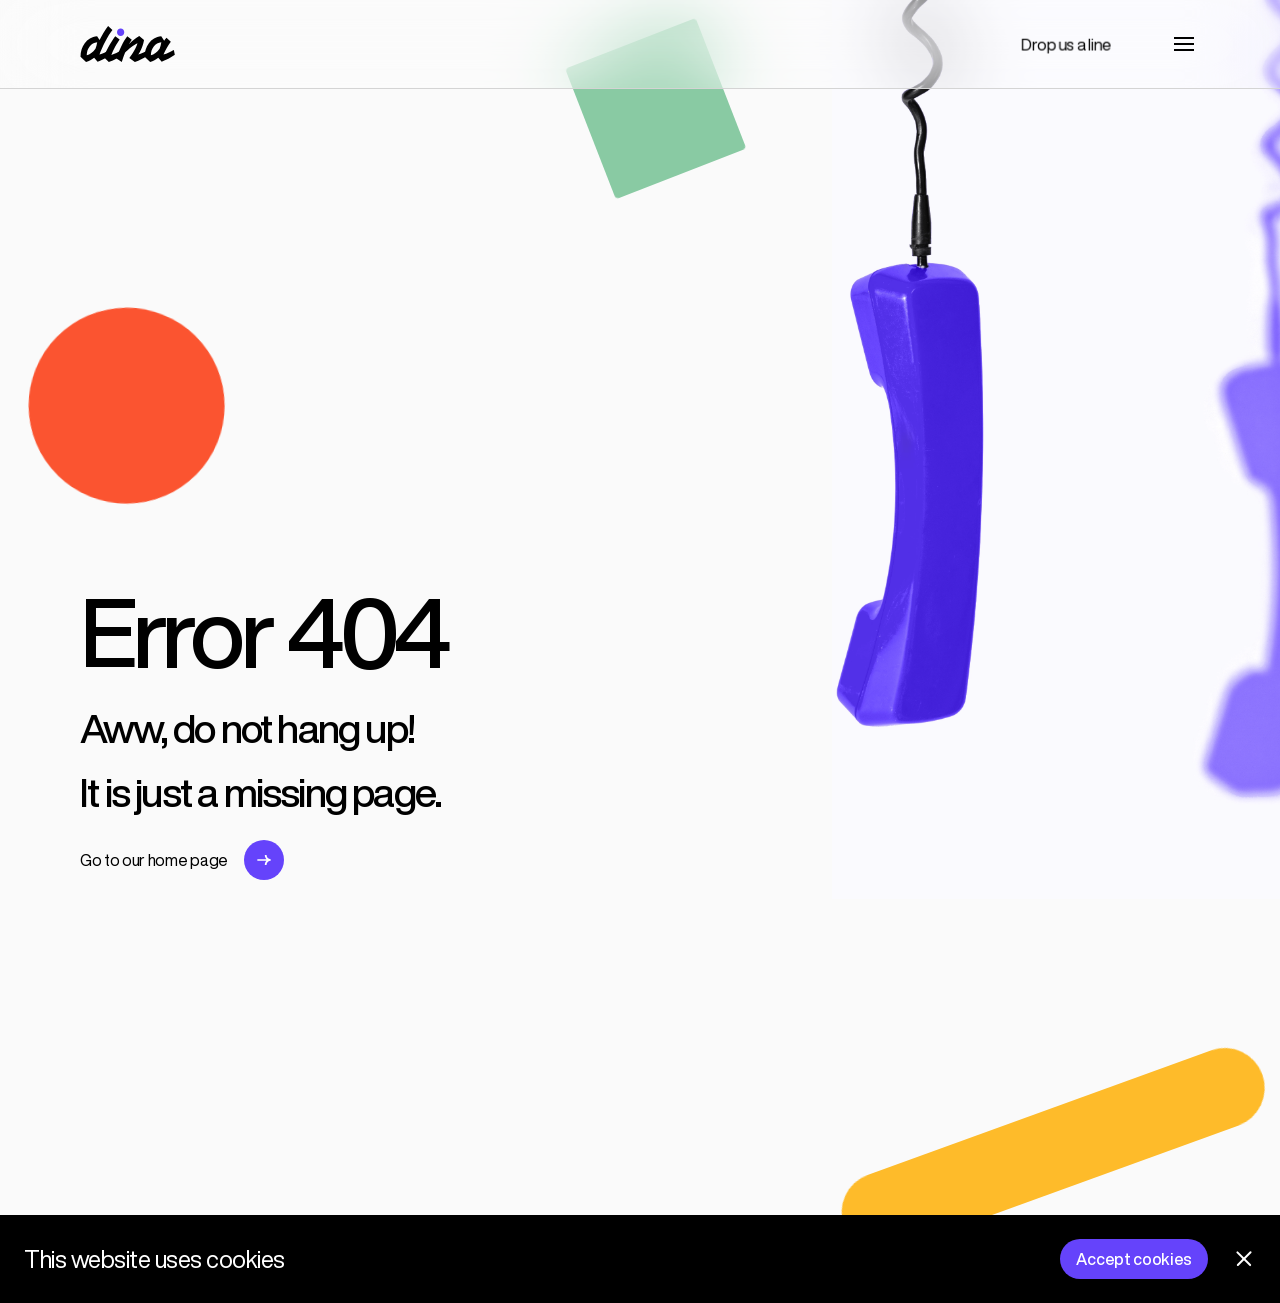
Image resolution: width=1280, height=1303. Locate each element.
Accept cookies (1134, 1259)
